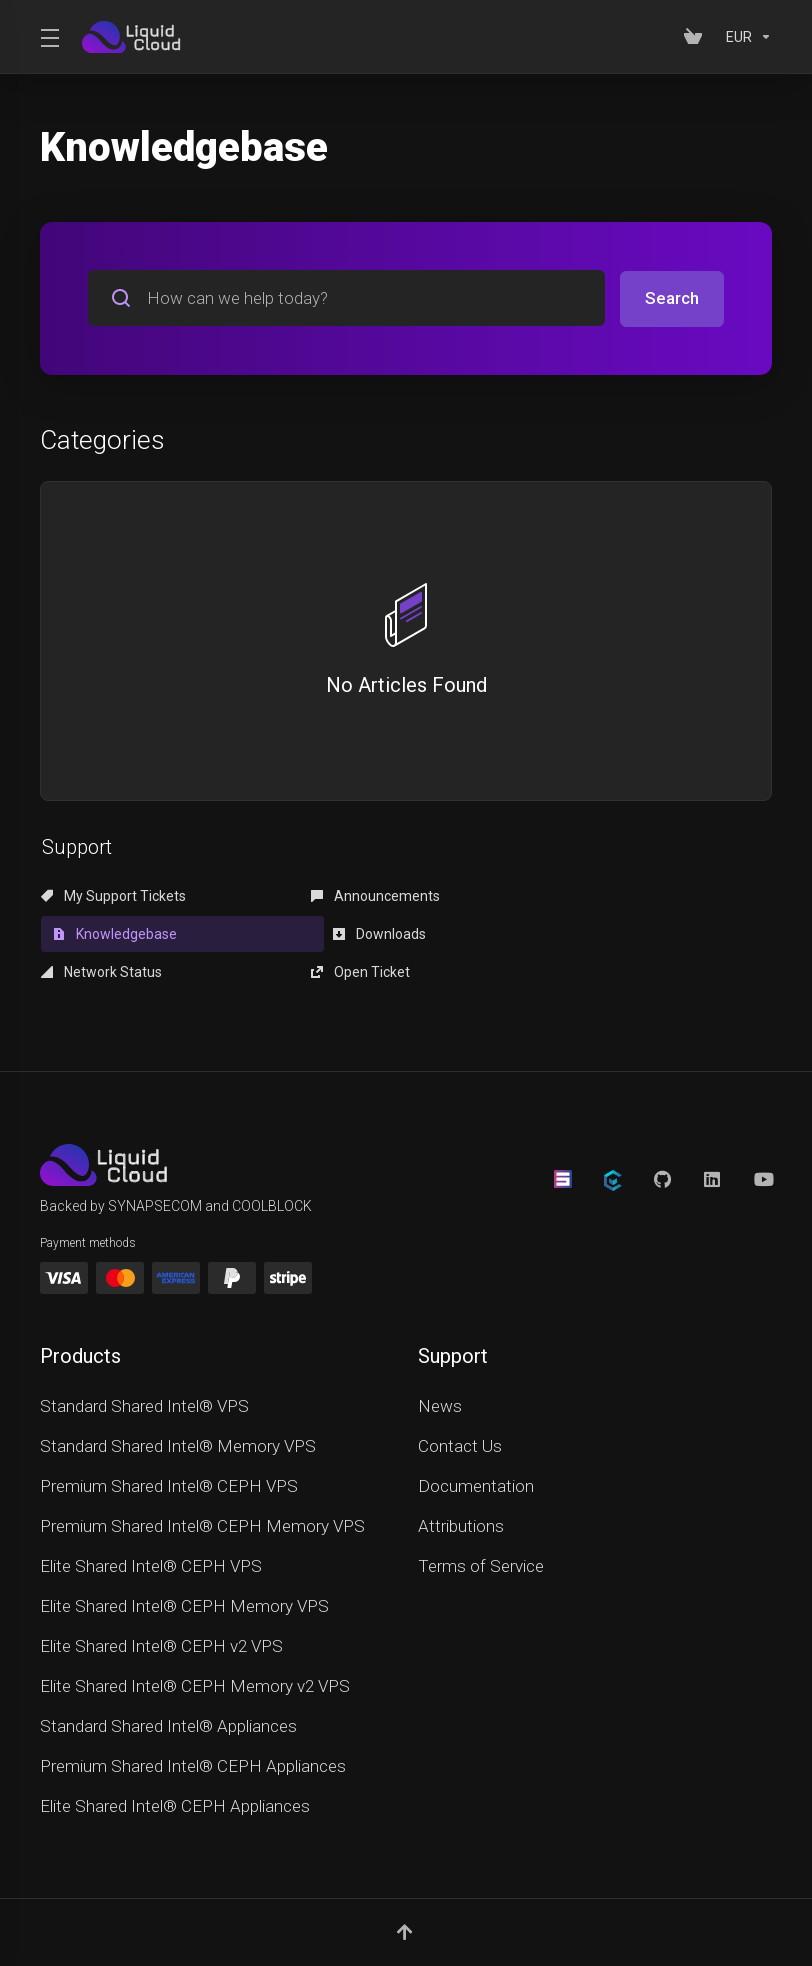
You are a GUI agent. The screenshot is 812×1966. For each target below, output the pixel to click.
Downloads (87, 933)
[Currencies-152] (745, 37)
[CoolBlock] (613, 1142)
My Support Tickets (113, 895)
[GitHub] (663, 1141)
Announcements (340, 895)
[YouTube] (763, 1141)
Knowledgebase (584, 895)
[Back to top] (406, 1893)
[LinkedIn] (713, 1141)
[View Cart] (697, 37)
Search (672, 298)
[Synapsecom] (563, 1141)
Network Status (336, 933)
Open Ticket (559, 933)
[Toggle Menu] (49, 37)
